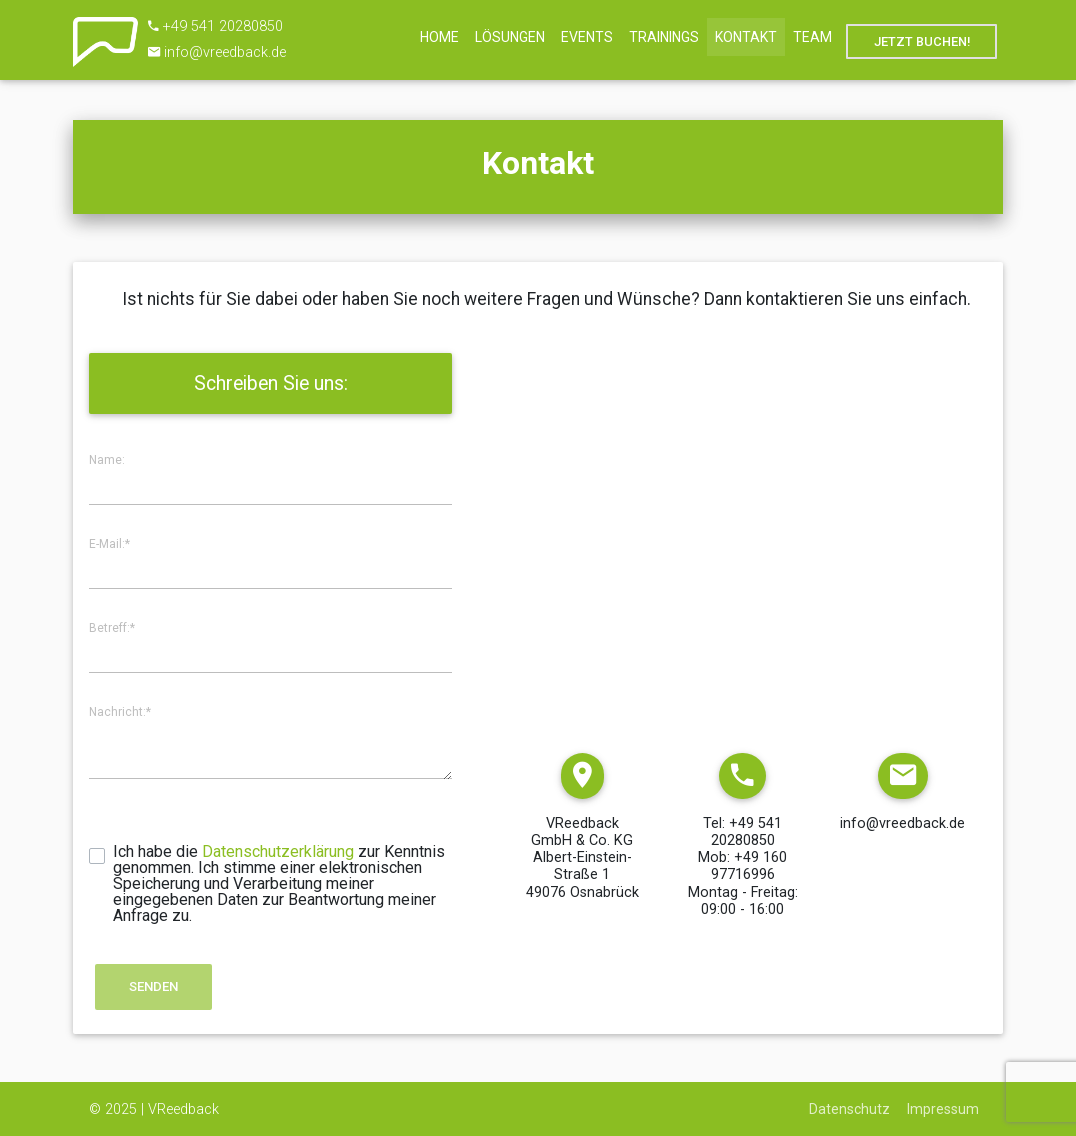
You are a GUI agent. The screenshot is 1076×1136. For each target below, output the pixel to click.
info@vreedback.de (225, 52)
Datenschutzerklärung (278, 851)
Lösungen (510, 37)
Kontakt (746, 37)
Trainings (664, 37)
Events (587, 37)
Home (439, 37)
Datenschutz (849, 1109)
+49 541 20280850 (223, 26)
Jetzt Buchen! (921, 41)
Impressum (943, 1109)
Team (812, 37)
